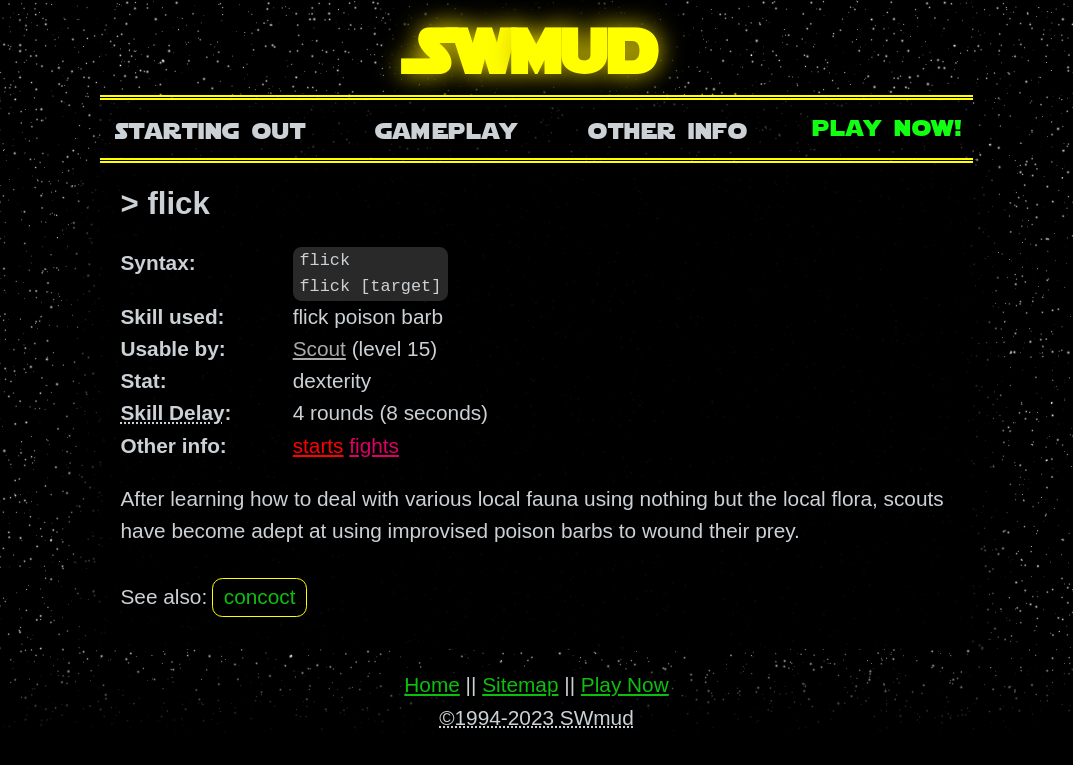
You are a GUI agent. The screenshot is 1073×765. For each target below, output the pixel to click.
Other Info (668, 128)
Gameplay (446, 128)
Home (431, 685)
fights (374, 446)
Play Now (625, 685)
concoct (260, 598)
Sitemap (520, 685)
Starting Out (210, 128)
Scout (319, 349)
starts (318, 446)
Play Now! (888, 125)
